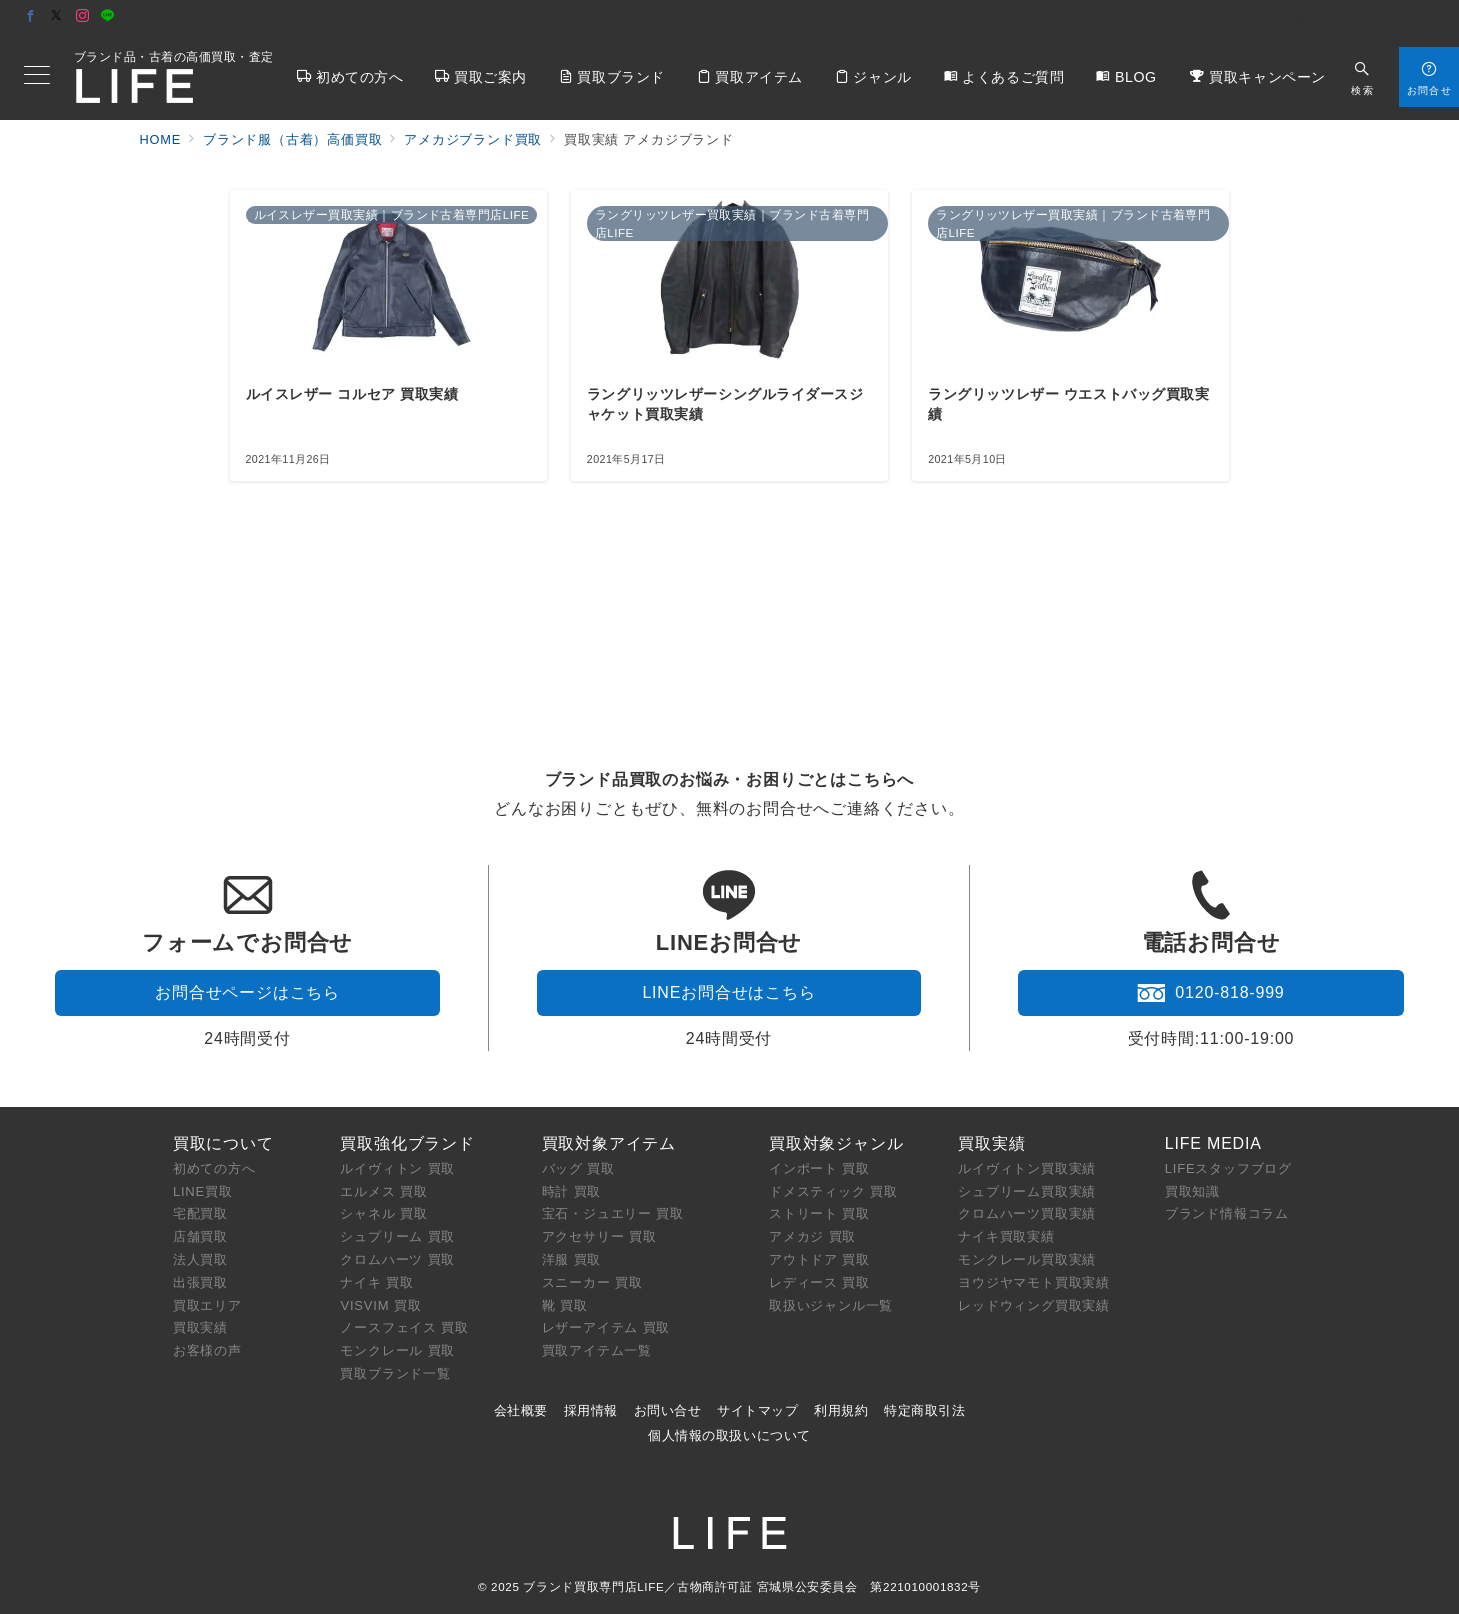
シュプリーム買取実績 (1027, 1191)
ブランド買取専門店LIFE (593, 1586)
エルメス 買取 (383, 1191)
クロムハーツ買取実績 (1027, 1213)
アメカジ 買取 (812, 1236)
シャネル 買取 (383, 1213)
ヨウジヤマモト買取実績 (1034, 1282)
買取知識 (1192, 1191)
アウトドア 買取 (819, 1259)
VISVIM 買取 (380, 1305)
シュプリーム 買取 (397, 1236)
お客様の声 (207, 1350)
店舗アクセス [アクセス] (1388, 17)
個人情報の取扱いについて (729, 1435)
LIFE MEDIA (1213, 1143)
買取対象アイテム (609, 1143)
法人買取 (200, 1259)
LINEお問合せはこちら (728, 992)
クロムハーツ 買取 (397, 1259)
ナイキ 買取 (376, 1282)
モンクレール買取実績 (1027, 1259)
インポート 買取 (819, 1168)
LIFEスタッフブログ (1228, 1168)
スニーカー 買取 (592, 1282)
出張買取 (200, 1282)
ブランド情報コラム (1227, 1213)
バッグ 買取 (578, 1168)
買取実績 (200, 1327)
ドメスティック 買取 (833, 1191)
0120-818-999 (1210, 993)
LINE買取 (203, 1191)
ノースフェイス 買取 (404, 1327)
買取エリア (207, 1305)
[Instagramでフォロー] (83, 16)
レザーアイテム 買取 (606, 1327)
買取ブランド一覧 (395, 1373)
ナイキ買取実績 (1006, 1236)
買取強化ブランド (407, 1143)
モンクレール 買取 (397, 1350)
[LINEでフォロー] (108, 16)
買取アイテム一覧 (597, 1350)
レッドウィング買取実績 (1034, 1305)
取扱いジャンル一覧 (831, 1305)
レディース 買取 (819, 1282)
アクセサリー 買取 (599, 1236)
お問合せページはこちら (247, 992)
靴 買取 (565, 1305)
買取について (223, 1143)
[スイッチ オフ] (1362, 76)
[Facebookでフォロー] (31, 16)
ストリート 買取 (819, 1213)
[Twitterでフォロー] (57, 16)
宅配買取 (200, 1213)
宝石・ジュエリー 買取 (613, 1213)
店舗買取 (200, 1236)
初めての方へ (214, 1168)
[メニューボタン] (37, 77)
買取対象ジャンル (836, 1143)
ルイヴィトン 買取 (397, 1168)
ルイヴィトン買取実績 (1027, 1168)
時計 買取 (572, 1191)
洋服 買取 (572, 1259)
